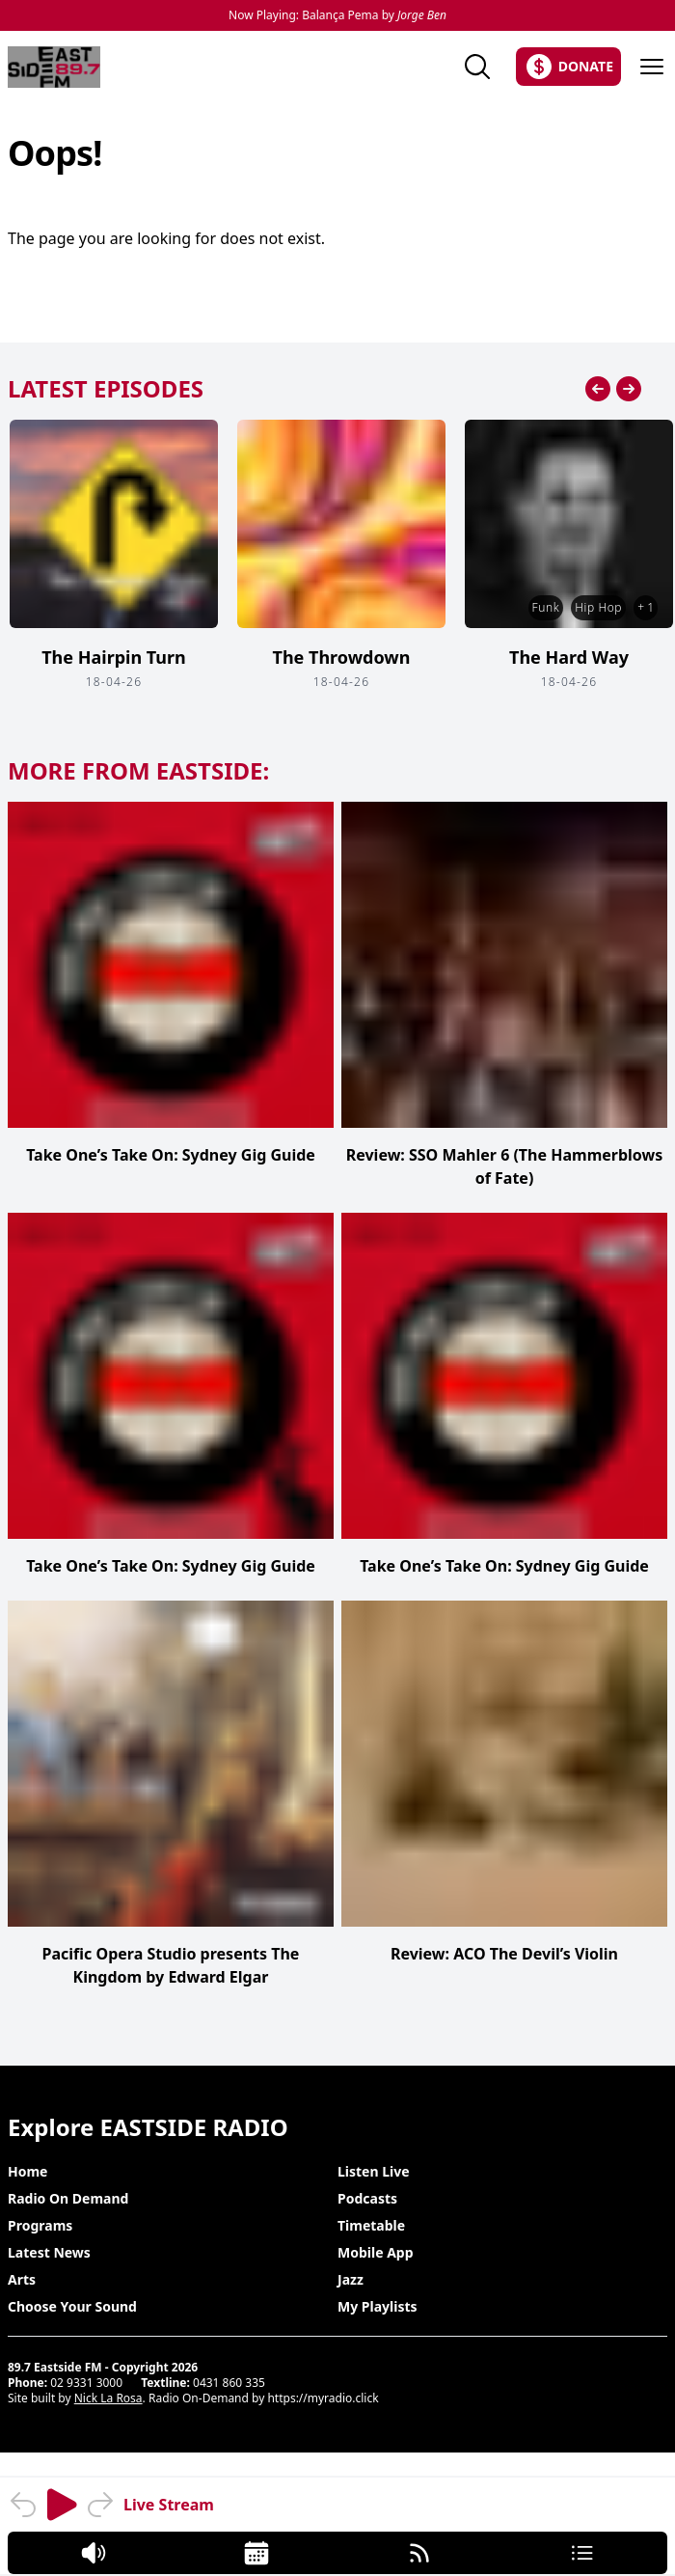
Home (27, 2171)
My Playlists (378, 2306)
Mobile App (376, 2252)
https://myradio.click (322, 2398)
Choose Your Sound (72, 2306)
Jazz (351, 2279)
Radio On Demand (68, 2198)
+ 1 (645, 607)
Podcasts (367, 2198)
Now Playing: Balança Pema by (337, 15)
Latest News (49, 2252)
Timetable (371, 2225)
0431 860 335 (229, 2382)
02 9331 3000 (86, 2382)
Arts (22, 2279)
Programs (40, 2225)
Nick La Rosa (108, 2398)
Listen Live (374, 2171)
